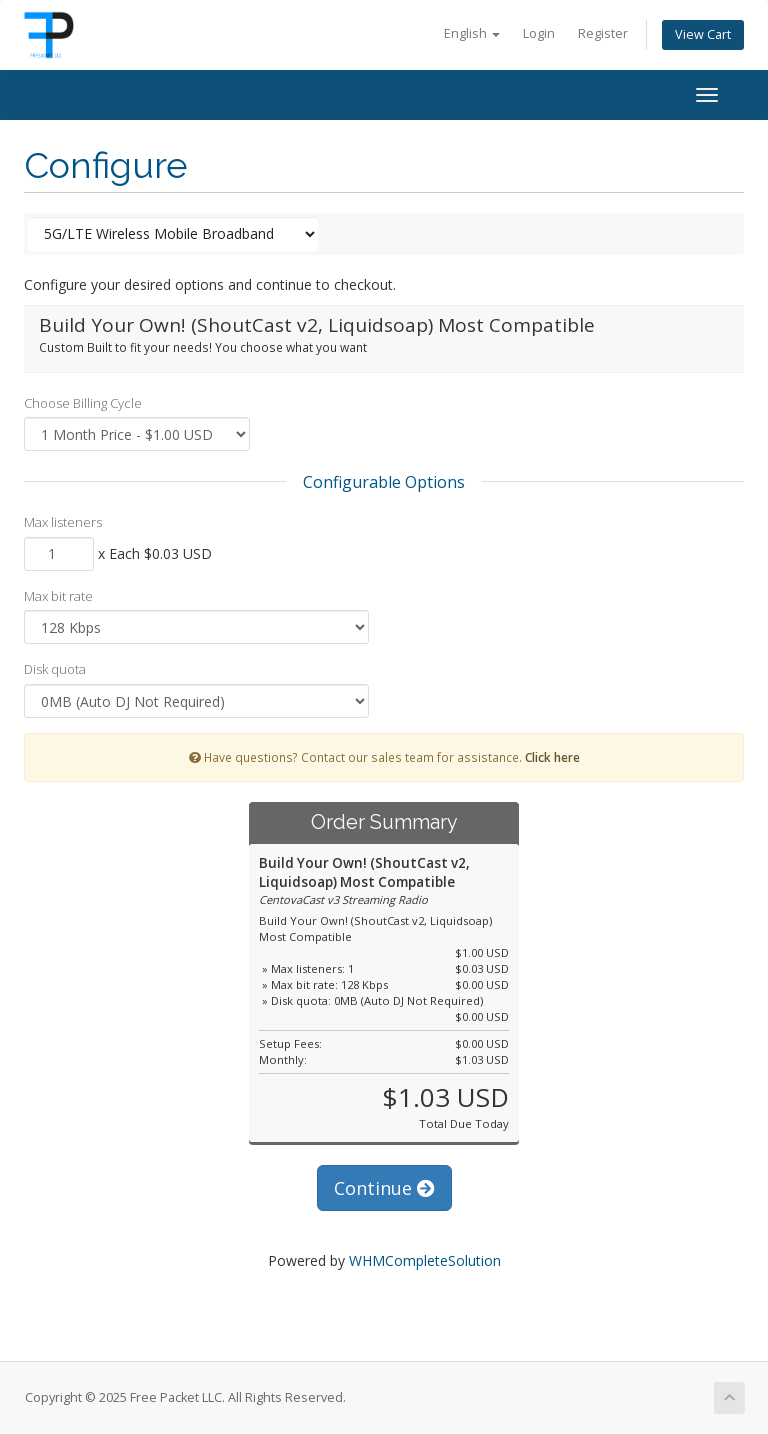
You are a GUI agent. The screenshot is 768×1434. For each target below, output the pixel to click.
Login (539, 33)
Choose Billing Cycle (83, 403)
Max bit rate (58, 596)
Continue (384, 1188)
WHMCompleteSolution (425, 1260)
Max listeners (63, 522)
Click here (552, 757)
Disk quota (55, 669)
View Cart (703, 34)
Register (603, 33)
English (472, 33)
